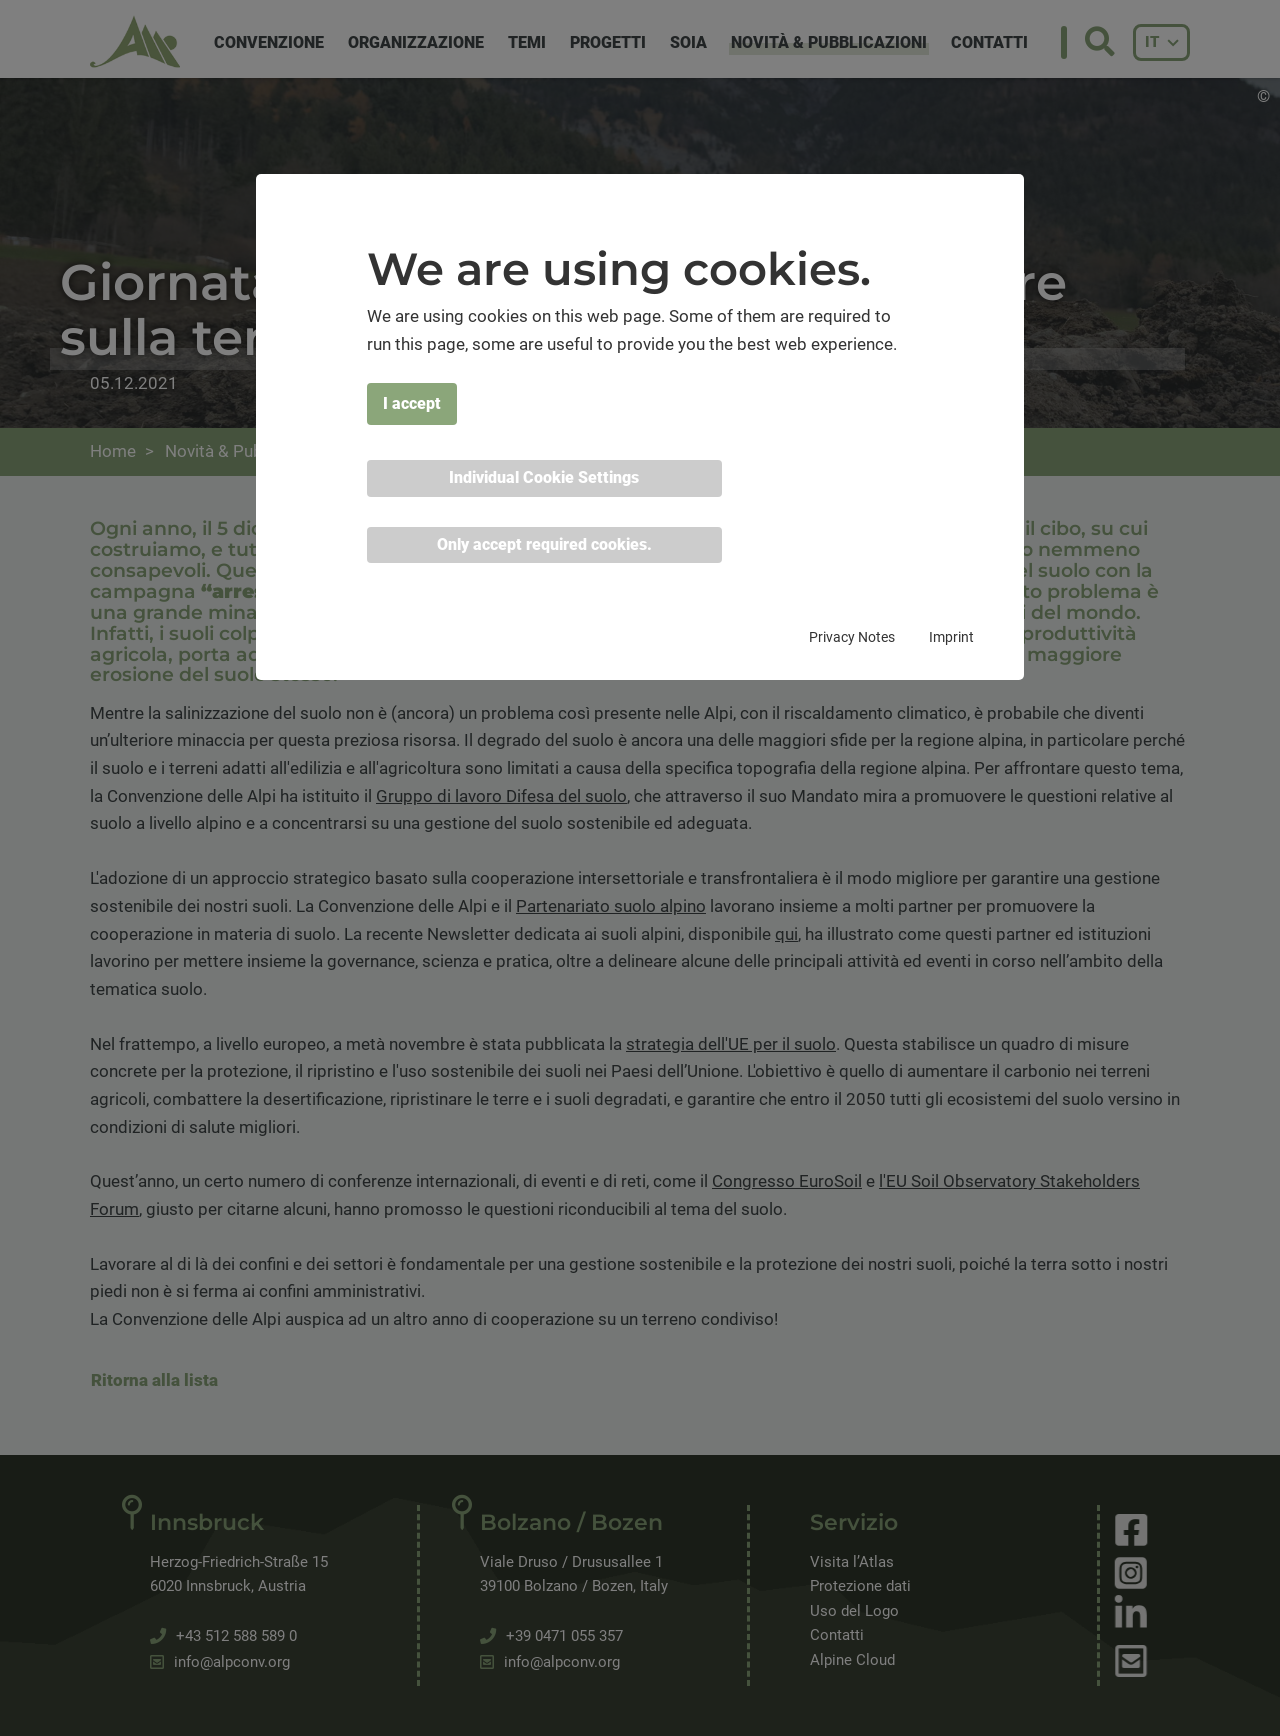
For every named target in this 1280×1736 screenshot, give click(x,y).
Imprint (951, 637)
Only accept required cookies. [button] (544, 544)
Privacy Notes (852, 637)
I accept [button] (412, 403)
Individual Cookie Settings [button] (544, 477)
